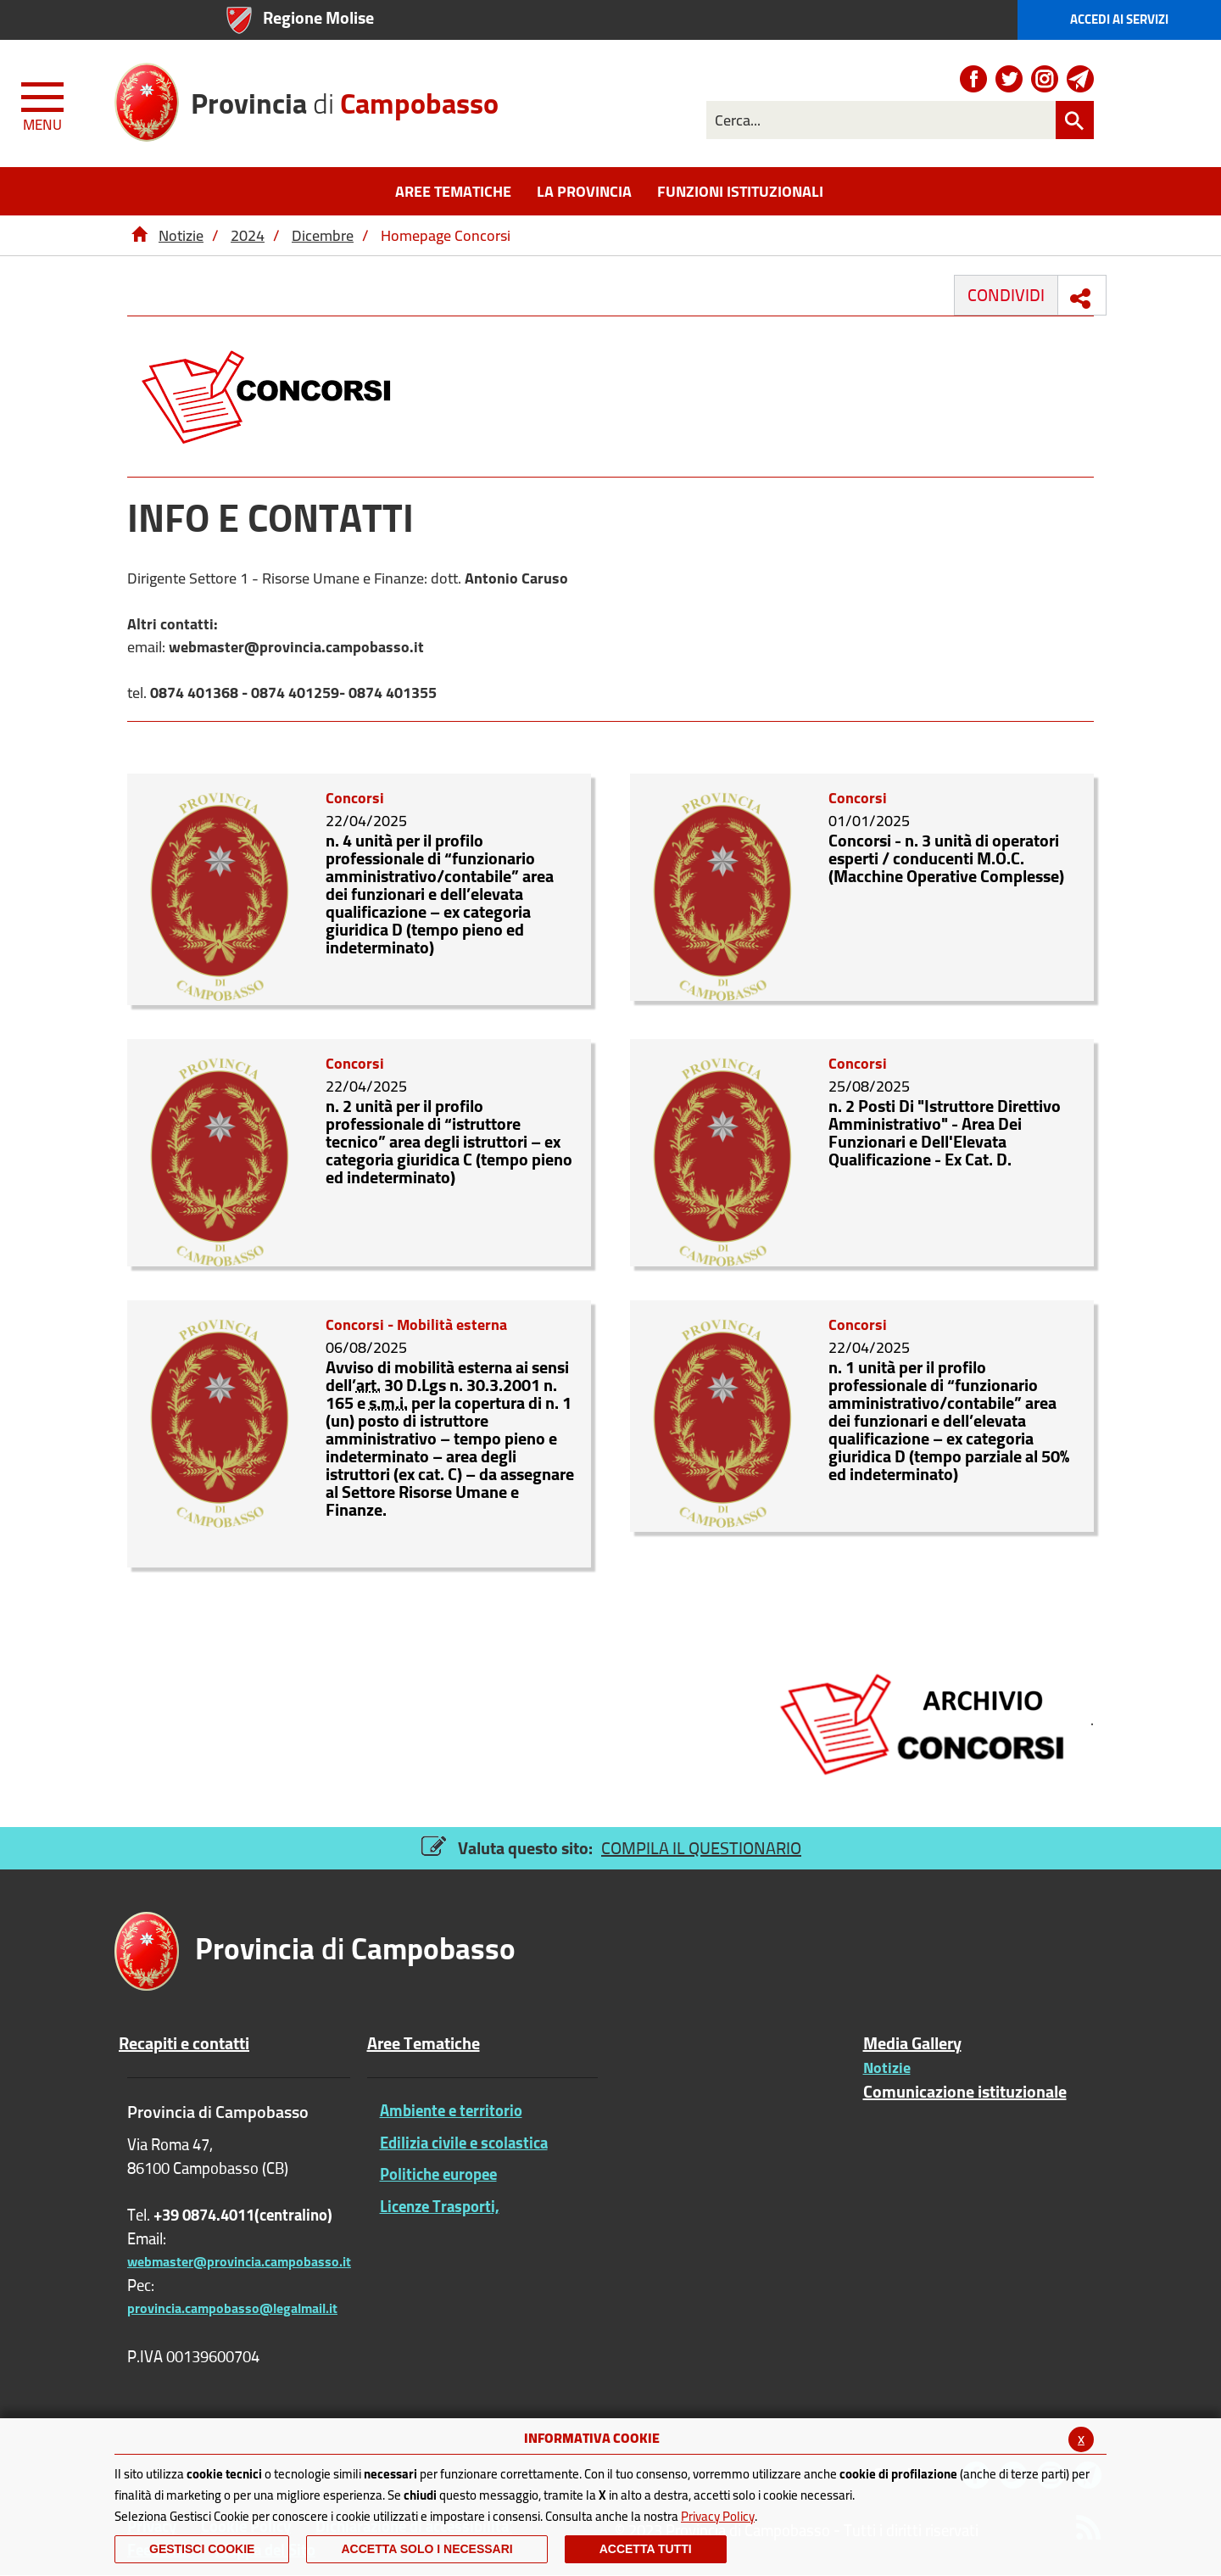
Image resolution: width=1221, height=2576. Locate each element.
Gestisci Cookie (201, 2549)
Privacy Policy (718, 2516)
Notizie (181, 235)
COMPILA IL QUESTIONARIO (701, 1848)
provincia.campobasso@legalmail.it (232, 2308)
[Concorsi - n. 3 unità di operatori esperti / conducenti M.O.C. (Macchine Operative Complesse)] (723, 885)
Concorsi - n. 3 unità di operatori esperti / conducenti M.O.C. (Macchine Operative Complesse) (946, 857)
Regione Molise (318, 17)
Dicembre (323, 235)
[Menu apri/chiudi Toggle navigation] (44, 103)
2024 (248, 235)
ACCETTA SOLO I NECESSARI (426, 2549)
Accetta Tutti (645, 2549)
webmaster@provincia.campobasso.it (239, 2261)
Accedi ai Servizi (1119, 19)
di (345, 97)
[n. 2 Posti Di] (723, 1151)
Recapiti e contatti (184, 2043)
